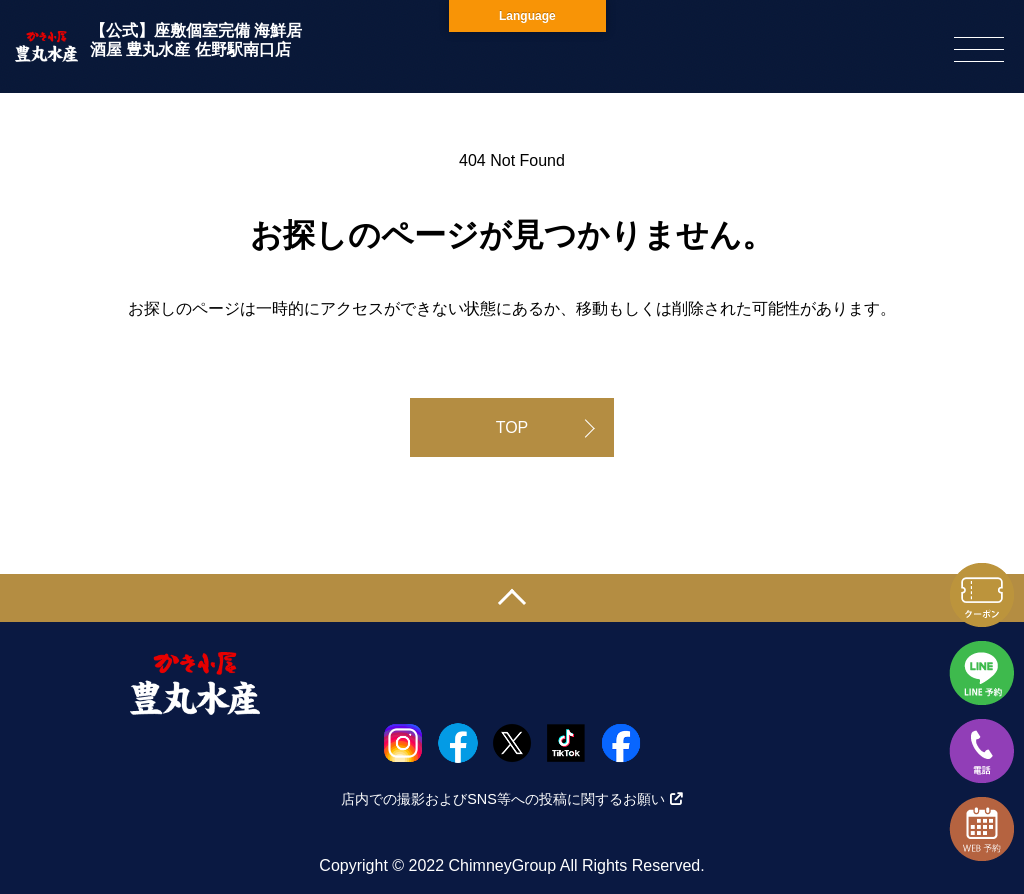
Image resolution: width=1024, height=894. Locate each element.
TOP (512, 427)
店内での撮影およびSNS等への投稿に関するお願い (512, 799)
